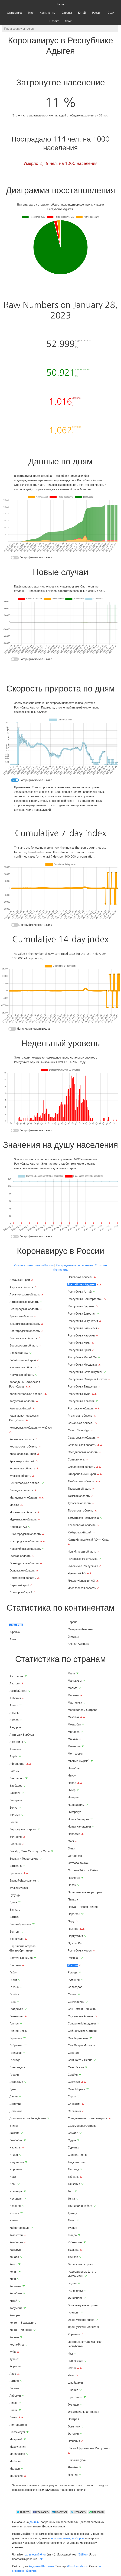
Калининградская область (26, 1393)
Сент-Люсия (76, 2067)
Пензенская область (22, 1577)
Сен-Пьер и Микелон (81, 2045)
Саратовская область (82, 1437)
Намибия (74, 1768)
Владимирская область (24, 1323)
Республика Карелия (81, 1335)
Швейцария (75, 2382)
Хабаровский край (79, 1532)
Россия (96, 12)
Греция (14, 2074)
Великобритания (20, 1924)
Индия (13, 2154)
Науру (72, 1775)
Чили (71, 2375)
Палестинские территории (85, 1892)
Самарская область (80, 1423)
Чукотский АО (77, 1573)
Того (70, 2191)
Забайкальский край (22, 1360)
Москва (14, 1504)
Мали (71, 1673)
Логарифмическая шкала (35, 557)
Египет (13, 2125)
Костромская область (23, 1446)
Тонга (71, 2198)
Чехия (72, 2368)
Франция (73, 2312)
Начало (61, 4)
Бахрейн (15, 1792)
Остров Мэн (75, 1855)
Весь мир (15, 1625)
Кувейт (13, 2359)
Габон (13, 1972)
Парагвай (74, 1914)
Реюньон (73, 1957)
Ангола (14, 1719)
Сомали (73, 2132)
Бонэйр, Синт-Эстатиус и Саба (29, 1851)
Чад (70, 2353)
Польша (73, 1928)
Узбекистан (75, 2242)
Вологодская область (23, 1338)
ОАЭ (71, 1841)
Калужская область (22, 1401)
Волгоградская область (24, 1330)
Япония (73, 2474)
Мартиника (75, 1702)
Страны (67, 12)
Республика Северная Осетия (87, 1379)
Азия (12, 1639)
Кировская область (21, 1439)
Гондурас (15, 2052)
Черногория (75, 2360)
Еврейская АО (18, 1352)
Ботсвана (15, 1865)
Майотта (15, 2461)
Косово (14, 2337)
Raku (41, 2559)
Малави (14, 2468)
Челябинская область (82, 1551)
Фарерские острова (80, 2264)
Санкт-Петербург (79, 1430)
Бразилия (15, 1873)
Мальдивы (74, 1680)
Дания (13, 2096)
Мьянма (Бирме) (78, 1760)
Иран (12, 2183)
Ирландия (15, 2191)
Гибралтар (16, 2045)
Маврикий (15, 2439)
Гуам (12, 2089)
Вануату (14, 1909)
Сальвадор (75, 1987)
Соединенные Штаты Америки (87, 2118)
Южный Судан (77, 2460)
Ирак (12, 2176)
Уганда (72, 2235)
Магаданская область (23, 1497)
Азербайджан (18, 1690)
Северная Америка (80, 1629)
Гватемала (16, 2016)
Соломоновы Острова (82, 2125)
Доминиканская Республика (27, 2118)
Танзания (74, 2183)
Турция (72, 2227)
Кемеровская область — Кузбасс (30, 1427)
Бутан (13, 1902)
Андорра (15, 1727)
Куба (12, 2351)
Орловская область (22, 1570)
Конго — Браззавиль (22, 2322)
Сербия (73, 2074)
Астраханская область (24, 1301)
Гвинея (14, 2023)
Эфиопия (74, 2441)
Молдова (74, 1731)
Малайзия (16, 2475)
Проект (54, 21)
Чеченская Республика (82, 1558)
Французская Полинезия (84, 2327)
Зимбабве (15, 2140)
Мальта (72, 1688)
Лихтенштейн (18, 2424)
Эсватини (74, 2426)
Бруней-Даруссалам (22, 1880)
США (110, 12)
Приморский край (20, 1592)
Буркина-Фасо (18, 1887)
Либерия (15, 2395)
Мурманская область (23, 1519)
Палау (72, 1884)
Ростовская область (81, 1408)
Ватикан (14, 1916)
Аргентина (16, 1741)
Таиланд (73, 2169)
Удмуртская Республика (83, 1517)
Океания (73, 1636)
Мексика (73, 1717)
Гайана (14, 1987)
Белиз (13, 1807)
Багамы (14, 1771)
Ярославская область (82, 1588)
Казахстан (16, 2235)
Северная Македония (82, 2023)
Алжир (13, 1705)
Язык (68, 21)
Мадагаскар (17, 2453)
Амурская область (21, 1287)
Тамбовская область (81, 1481)
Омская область (20, 1555)
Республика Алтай (80, 1291)
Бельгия (14, 1814)
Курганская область (22, 1468)
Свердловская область (83, 1452)
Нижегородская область (25, 1534)
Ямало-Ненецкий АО (81, 1580)
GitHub (83, 2554)
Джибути (15, 2103)
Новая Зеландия (78, 1819)
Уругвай (73, 2256)
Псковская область (80, 1277)
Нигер (72, 1790)
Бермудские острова (22, 1829)
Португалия (75, 1935)
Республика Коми (79, 1342)
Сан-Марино (76, 2001)
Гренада (14, 2059)
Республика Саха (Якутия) (85, 1372)
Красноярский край (21, 1461)
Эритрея (73, 2419)
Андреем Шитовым (41, 2566)
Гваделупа (16, 2008)
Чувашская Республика (83, 1566)
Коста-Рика (16, 2344)
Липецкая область (21, 1490)
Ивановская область (22, 1367)
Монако (73, 1739)
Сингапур (74, 2081)
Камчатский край (20, 1408)
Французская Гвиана (81, 2319)
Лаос (12, 2373)
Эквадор (73, 2404)
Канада (14, 2256)
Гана (12, 2001)
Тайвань (73, 2176)
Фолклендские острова (83, 2305)
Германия (15, 2038)
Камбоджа (16, 2242)
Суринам (73, 2147)
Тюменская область (80, 1510)
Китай (82, 12)
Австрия (14, 1683)
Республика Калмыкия (82, 1328)
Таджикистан (76, 2162)
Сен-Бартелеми (78, 2038)
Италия (14, 2213)
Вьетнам (15, 1965)
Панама (73, 1899)
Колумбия (15, 2308)
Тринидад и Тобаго (80, 2205)
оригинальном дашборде (67, 2538)
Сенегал (73, 2052)
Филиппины (75, 2290)
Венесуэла (16, 1938)
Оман (71, 1848)
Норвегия (74, 1833)
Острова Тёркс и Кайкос (83, 1870)
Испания (15, 2205)
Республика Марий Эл (82, 1357)
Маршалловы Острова (82, 1709)
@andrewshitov (77, 2566)
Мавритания (17, 2446)
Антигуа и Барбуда (21, 1734)
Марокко (73, 1695)
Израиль (15, 2147)
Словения (74, 2111)
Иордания (15, 2169)
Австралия (16, 1676)
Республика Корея (79, 1950)
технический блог (35, 2554)
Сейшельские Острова (82, 2030)
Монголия (74, 1746)
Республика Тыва (79, 1393)
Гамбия (14, 1994)
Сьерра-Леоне (77, 2154)
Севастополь (76, 1459)
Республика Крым (79, 1350)
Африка (14, 1632)
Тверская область (79, 1488)
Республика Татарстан (82, 1386)
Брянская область (21, 1316)
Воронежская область (23, 1345)
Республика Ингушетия (83, 1320)
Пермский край (19, 1585)
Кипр (12, 2278)
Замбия (14, 2132)
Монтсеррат (75, 1753)
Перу (71, 1921)
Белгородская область (24, 1309)
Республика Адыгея (81, 1284)
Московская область (22, 1512)
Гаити (13, 1979)
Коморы (14, 2315)
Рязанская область (80, 1415)
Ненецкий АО (18, 1526)
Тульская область (79, 1503)
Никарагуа (74, 1812)
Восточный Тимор (21, 1957)
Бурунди (14, 1895)
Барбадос (15, 1785)
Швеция (73, 2390)
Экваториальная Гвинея (83, 2411)
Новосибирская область (25, 1548)
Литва (13, 2417)
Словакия (74, 2103)
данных (34, 2522)
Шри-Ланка (75, 2397)
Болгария (15, 1836)
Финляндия (75, 2297)
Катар (13, 2264)
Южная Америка (78, 1643)
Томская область (79, 1495)
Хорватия (74, 2334)
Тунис (71, 2220)
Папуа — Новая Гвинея (83, 1906)
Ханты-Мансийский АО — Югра (88, 1539)
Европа (72, 1622)
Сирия (72, 2096)
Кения (13, 2271)
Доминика (15, 2111)
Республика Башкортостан (85, 1299)
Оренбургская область (24, 1563)
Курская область (20, 1475)
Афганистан (17, 1763)
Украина (73, 2249)
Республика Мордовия (82, 1364)
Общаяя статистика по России (34, 1265)
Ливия (13, 2410)
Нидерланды (76, 1804)
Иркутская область (21, 1374)
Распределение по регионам (74, 1265)
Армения (15, 1749)
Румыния (74, 1979)
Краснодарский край (22, 1453)
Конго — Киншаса (20, 2329)
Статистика (14, 12)
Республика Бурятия (81, 1306)
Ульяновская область (82, 1525)
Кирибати (15, 2293)
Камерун (15, 2249)
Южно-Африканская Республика (89, 2448)
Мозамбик (74, 1724)
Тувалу (72, 2213)
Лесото (14, 2388)
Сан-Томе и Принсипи (82, 2008)
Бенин (13, 1822)
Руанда (72, 1972)
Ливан (13, 2402)
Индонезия (16, 2162)
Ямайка (73, 2467)
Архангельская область (24, 1294)
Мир (31, 12)
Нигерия (73, 1797)
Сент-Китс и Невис (80, 2059)
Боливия (15, 1844)
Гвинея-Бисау (18, 2030)
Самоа (72, 1994)
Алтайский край (19, 1279)
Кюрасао (15, 2366)
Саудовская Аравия (80, 2016)
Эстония (73, 2433)
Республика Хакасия (81, 1401)
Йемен (13, 2220)
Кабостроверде (19, 2227)
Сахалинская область (82, 1444)
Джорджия (16, 2081)
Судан (72, 2140)
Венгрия (14, 1931)
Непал (72, 1782)
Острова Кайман (78, 1863)
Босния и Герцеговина (23, 1858)
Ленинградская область (24, 1483)
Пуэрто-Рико (76, 1943)
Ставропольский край (82, 1474)
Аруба (13, 1756)
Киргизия (15, 2286)
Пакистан (74, 1877)
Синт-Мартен (76, 2089)
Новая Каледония (79, 1826)
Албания (15, 1698)
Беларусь (15, 1800)
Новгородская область (24, 1541)
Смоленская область (81, 1466)
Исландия (15, 2198)
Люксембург (17, 2432)
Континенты (47, 12)
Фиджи (72, 2283)
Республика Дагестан (82, 1313)
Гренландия (17, 2067)
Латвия (14, 2380)
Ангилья (14, 1712)
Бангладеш (16, 1778)
